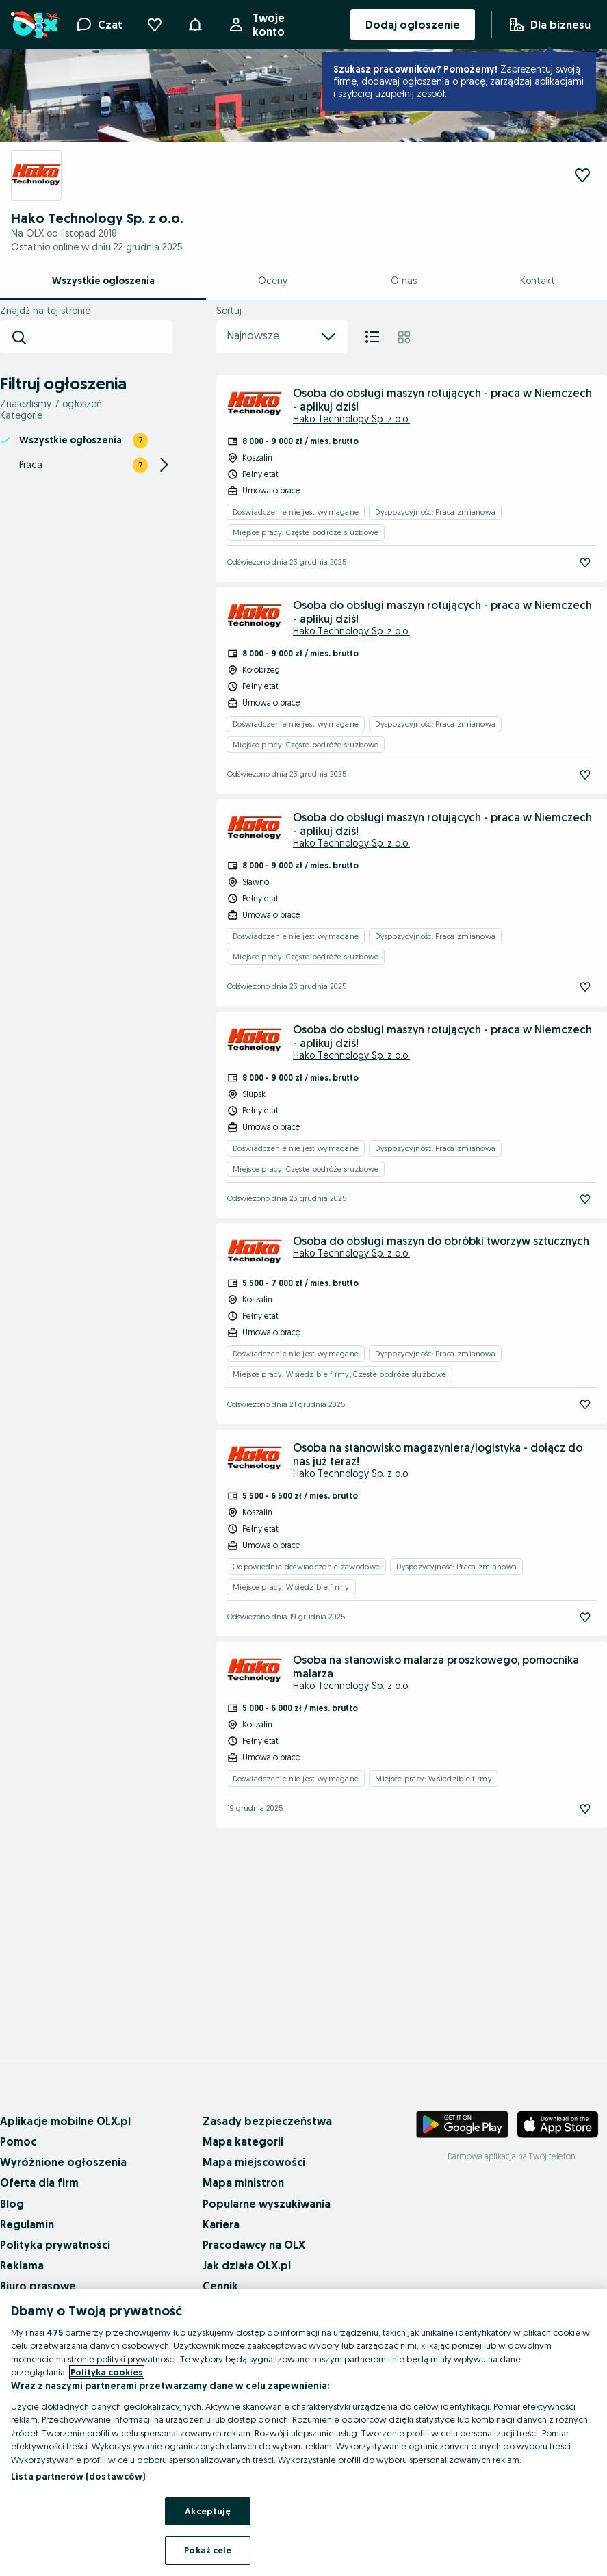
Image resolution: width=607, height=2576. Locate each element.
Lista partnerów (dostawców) (78, 2476)
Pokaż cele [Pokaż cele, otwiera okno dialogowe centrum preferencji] (207, 2550)
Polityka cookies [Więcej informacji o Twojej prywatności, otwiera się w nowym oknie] (106, 2372)
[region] (303, 2432)
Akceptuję (208, 2511)
